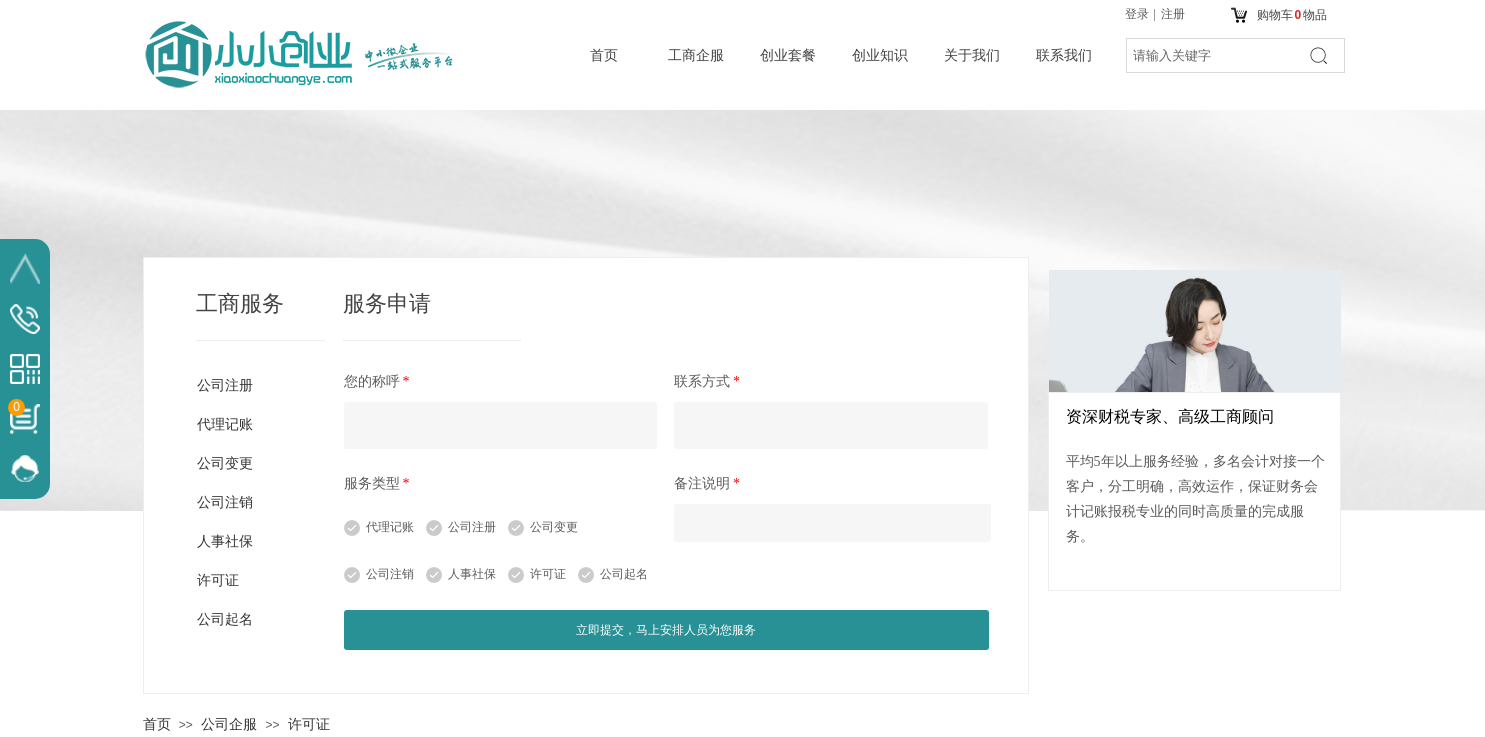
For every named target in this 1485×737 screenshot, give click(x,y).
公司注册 (472, 527)
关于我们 (972, 55)
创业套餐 (788, 55)
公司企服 (229, 724)
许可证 (548, 574)
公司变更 (554, 527)
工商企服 (696, 55)
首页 (604, 55)
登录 (1137, 14)
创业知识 (880, 55)
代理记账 (390, 527)
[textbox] (1210, 55)
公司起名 (624, 574)
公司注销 (390, 574)
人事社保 (472, 574)
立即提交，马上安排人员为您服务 (666, 630)
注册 (1173, 14)
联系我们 (1064, 55)
